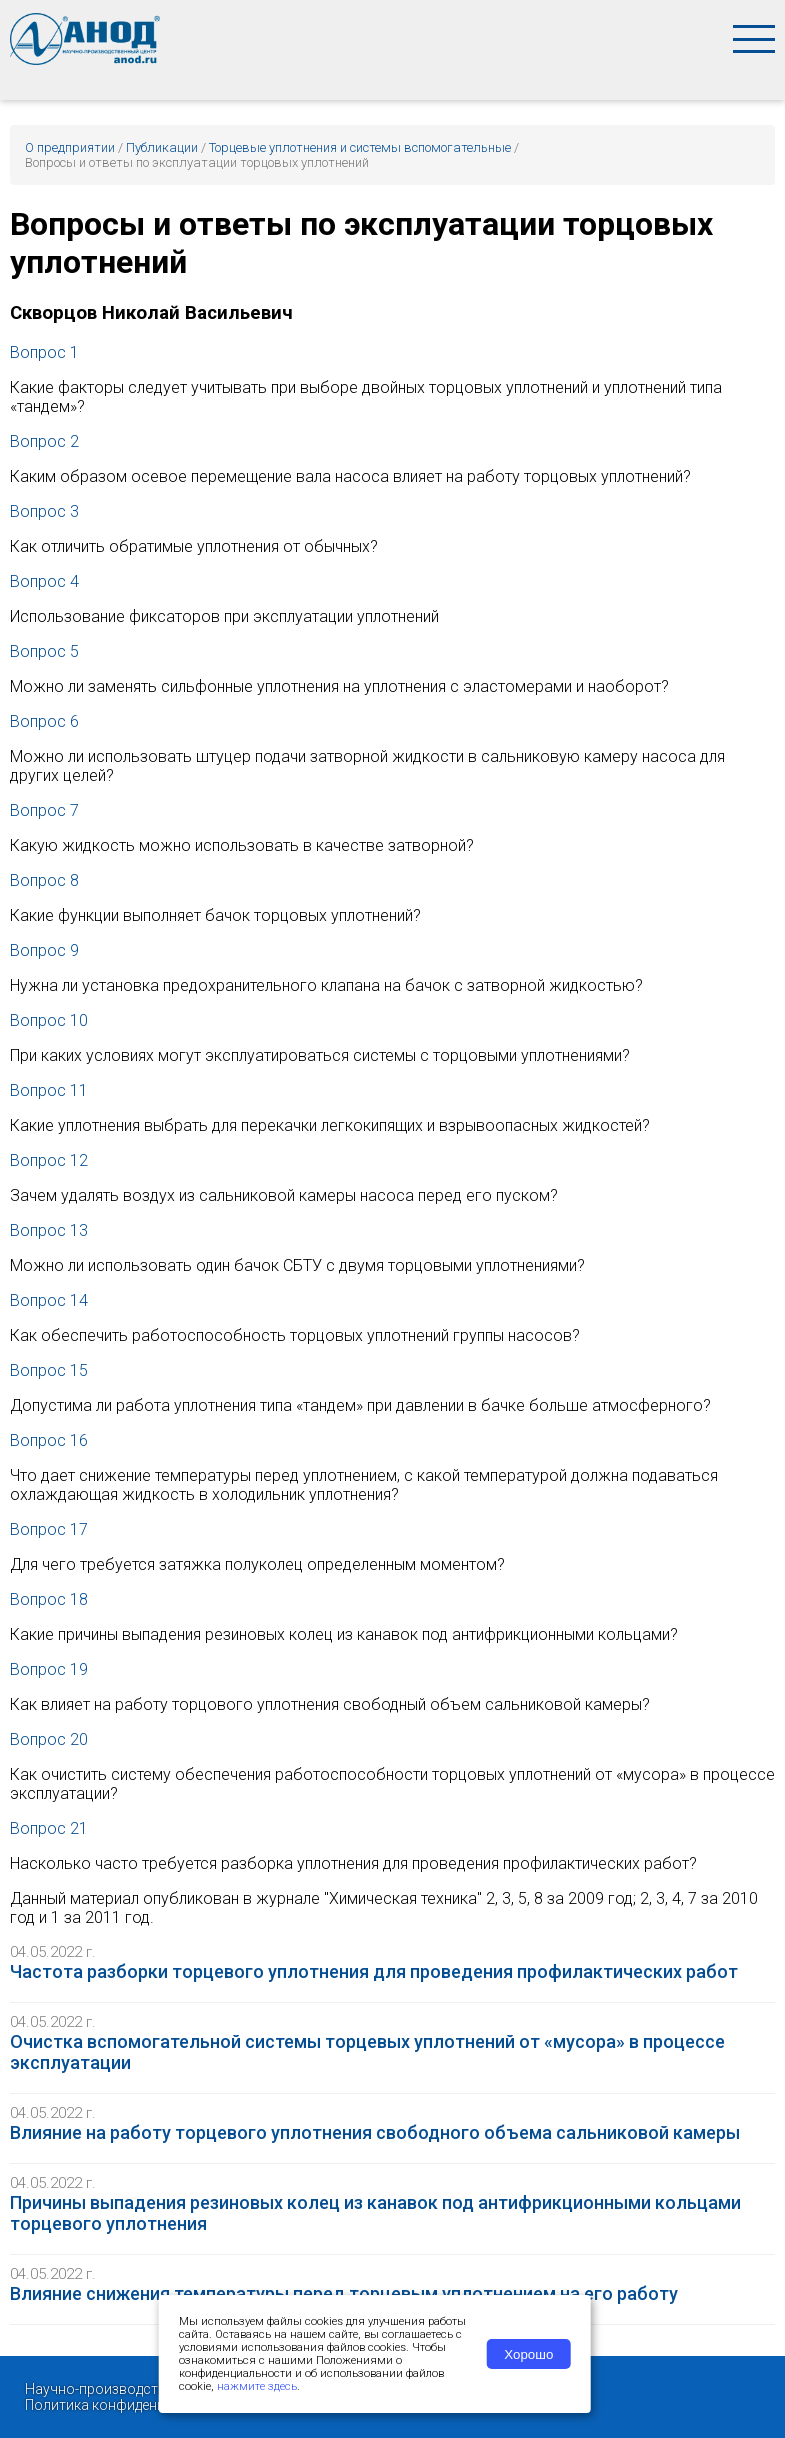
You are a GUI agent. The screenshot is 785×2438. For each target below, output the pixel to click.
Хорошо (528, 2354)
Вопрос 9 (44, 950)
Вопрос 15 (49, 1370)
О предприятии (70, 147)
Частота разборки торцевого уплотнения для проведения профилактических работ (374, 1971)
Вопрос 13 (49, 1230)
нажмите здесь (257, 2386)
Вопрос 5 (44, 651)
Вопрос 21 (49, 1828)
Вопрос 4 (44, 581)
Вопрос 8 (44, 880)
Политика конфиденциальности (131, 2405)
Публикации (162, 147)
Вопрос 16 (49, 1440)
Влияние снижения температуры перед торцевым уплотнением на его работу (344, 2293)
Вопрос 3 (44, 511)
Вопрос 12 (49, 1160)
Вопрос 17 (49, 1529)
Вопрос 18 (49, 1599)
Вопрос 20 (49, 1739)
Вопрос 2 (44, 441)
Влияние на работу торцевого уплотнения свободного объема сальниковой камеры (375, 2132)
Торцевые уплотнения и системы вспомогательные (360, 147)
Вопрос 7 (44, 810)
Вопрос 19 (49, 1669)
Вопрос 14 (49, 1300)
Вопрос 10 (49, 1020)
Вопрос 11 (49, 1090)
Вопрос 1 (44, 352)
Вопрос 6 (44, 721)
